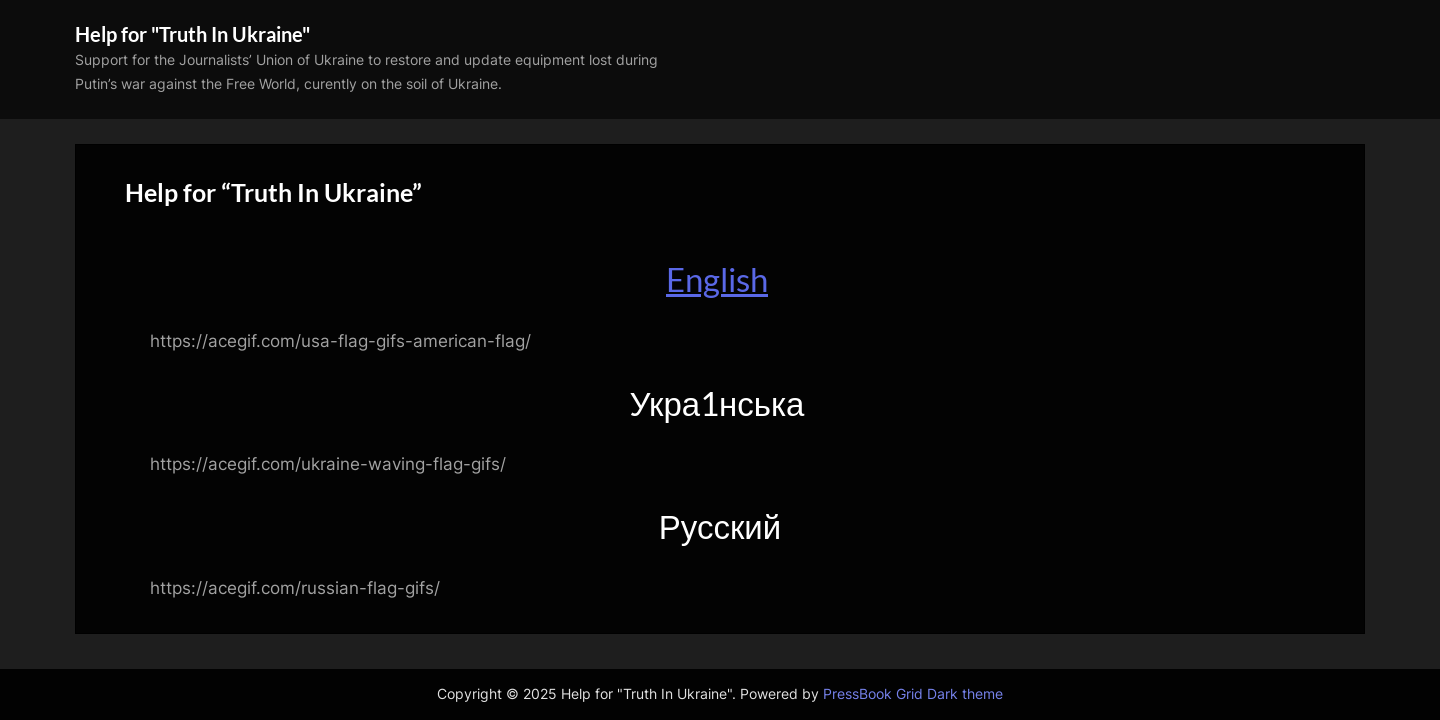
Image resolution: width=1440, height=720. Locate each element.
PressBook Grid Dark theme (913, 694)
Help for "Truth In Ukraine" (192, 34)
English (717, 279)
